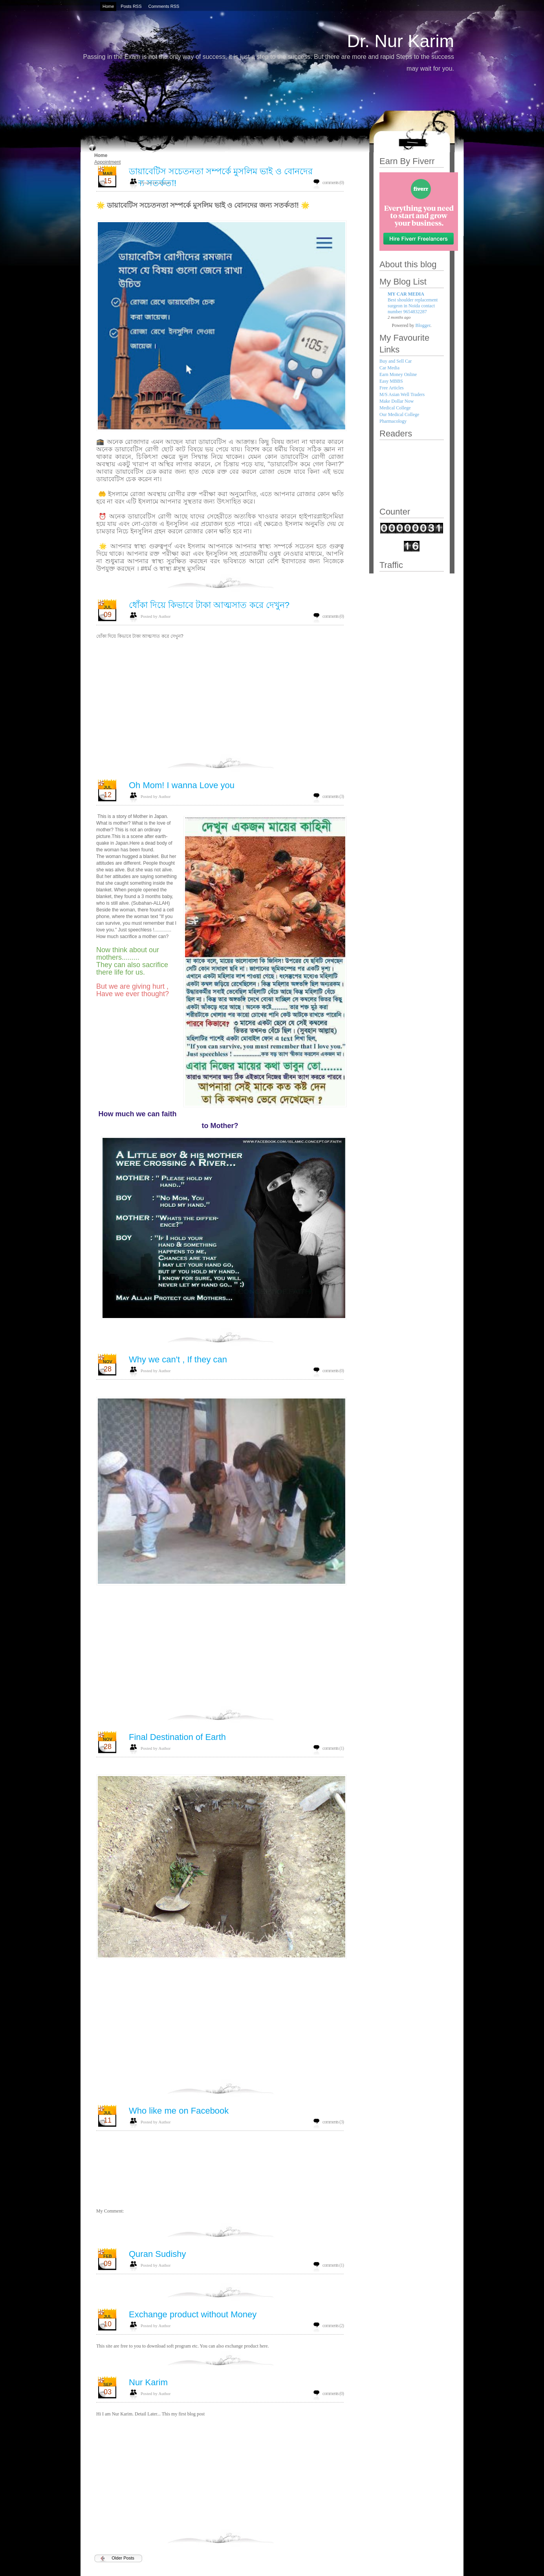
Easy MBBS (391, 381)
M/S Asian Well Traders (402, 394)
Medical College (395, 408)
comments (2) (333, 2325)
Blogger (423, 325)
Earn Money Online (398, 374)
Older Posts (123, 2558)
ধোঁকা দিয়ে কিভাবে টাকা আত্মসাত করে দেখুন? (209, 605)
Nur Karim (148, 2382)
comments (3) (333, 796)
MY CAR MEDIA (406, 294)
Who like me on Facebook (179, 2111)
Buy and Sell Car (395, 361)
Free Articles (391, 388)
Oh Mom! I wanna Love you (181, 785)
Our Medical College (399, 414)
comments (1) (333, 1748)
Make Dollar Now (396, 401)
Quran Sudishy (157, 2254)
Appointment (107, 162)
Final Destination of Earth (177, 1737)
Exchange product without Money (192, 2314)
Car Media (389, 368)
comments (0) (333, 182)
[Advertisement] (220, 1382)
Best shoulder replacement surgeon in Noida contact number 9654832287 (413, 305)
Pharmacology (393, 421)
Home (100, 155)
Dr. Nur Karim (400, 41)
